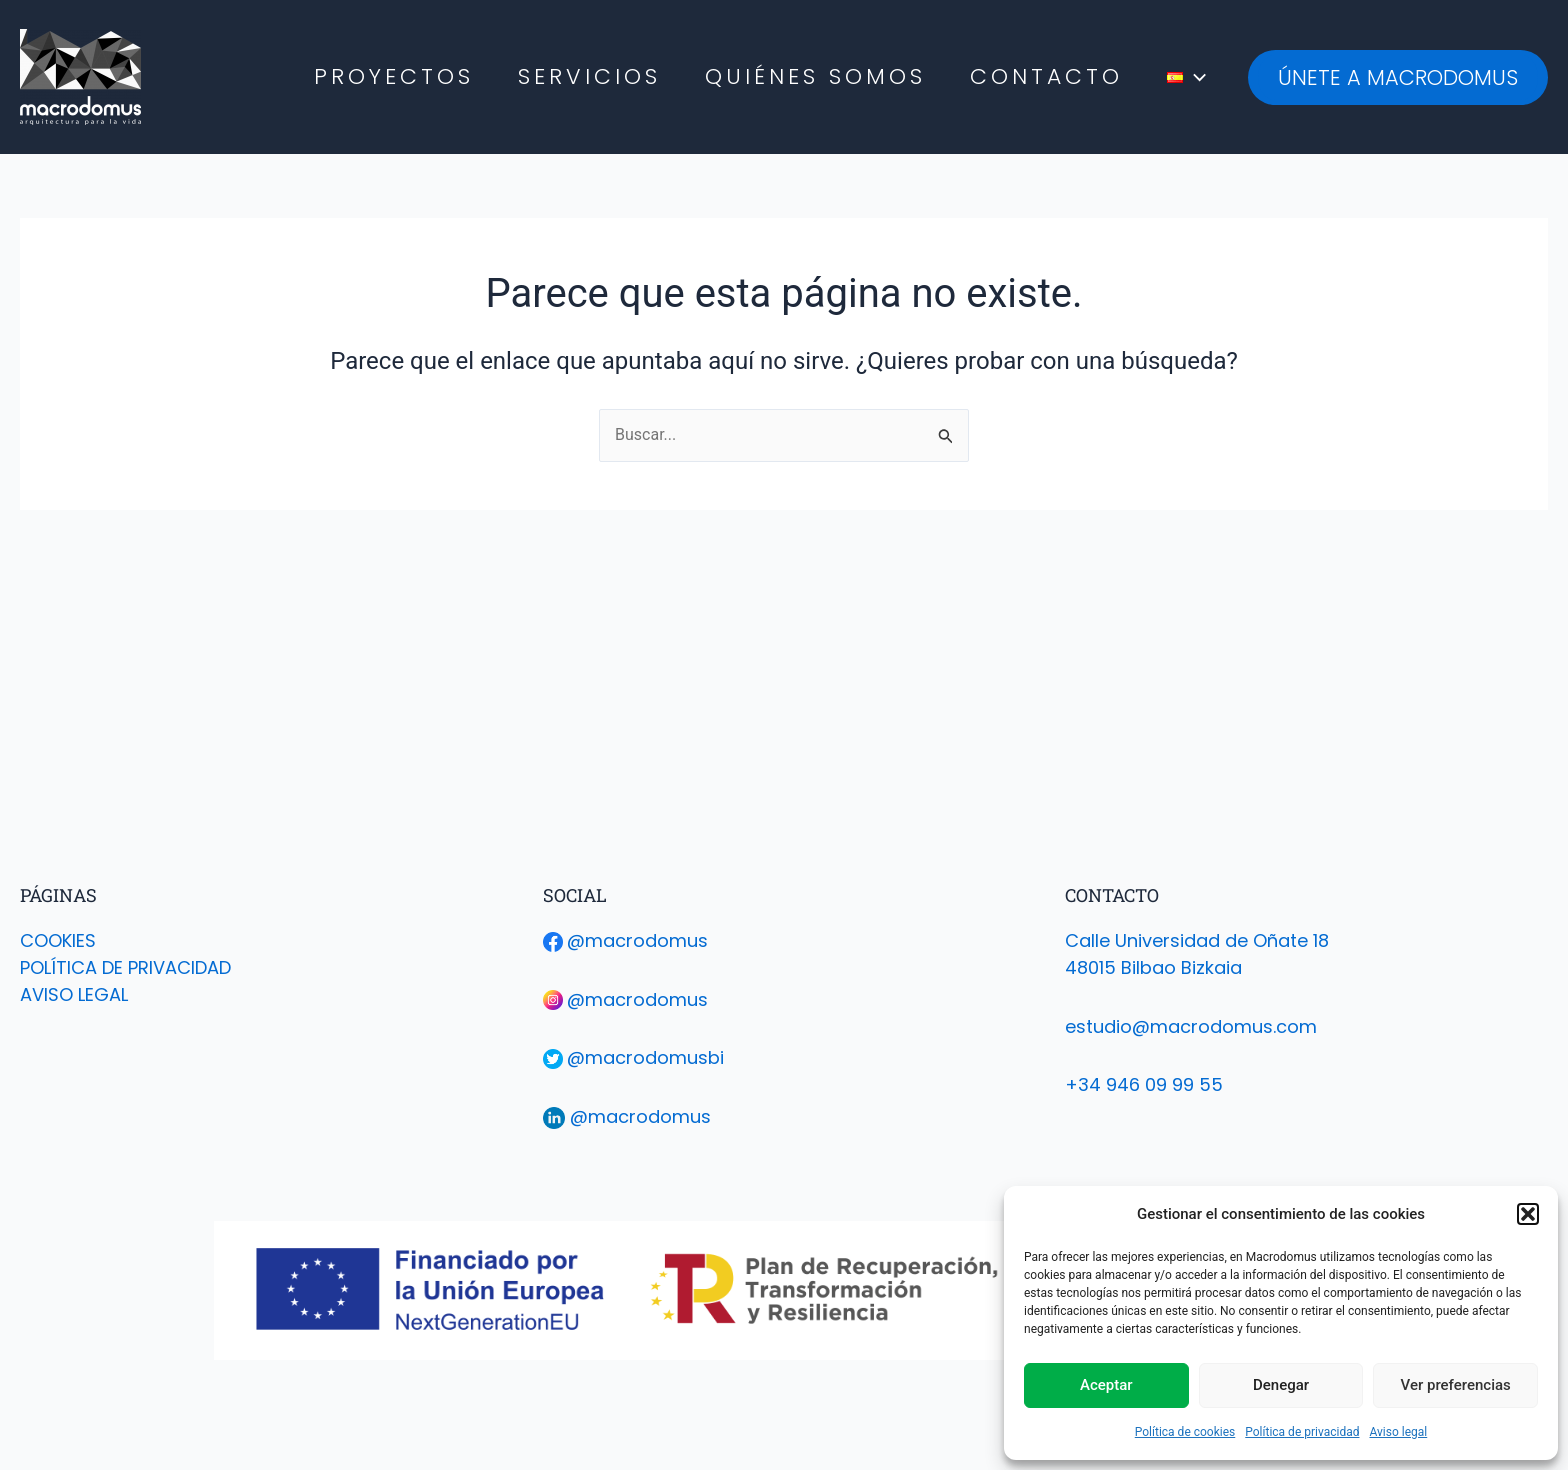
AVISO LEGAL (74, 994)
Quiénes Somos (815, 76)
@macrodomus (637, 940)
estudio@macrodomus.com (1191, 1026)
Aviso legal (1398, 1432)
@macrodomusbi (645, 1057)
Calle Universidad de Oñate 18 (1197, 940)
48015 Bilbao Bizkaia (1153, 967)
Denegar (1281, 1385)
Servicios (589, 76)
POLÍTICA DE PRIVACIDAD (125, 967)
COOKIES (58, 940)
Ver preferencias (1456, 1385)
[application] (1194, 77)
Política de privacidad (1302, 1432)
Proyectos (394, 76)
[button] (1528, 1214)
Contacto (1046, 76)
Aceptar (1106, 1385)
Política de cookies (1185, 1432)
